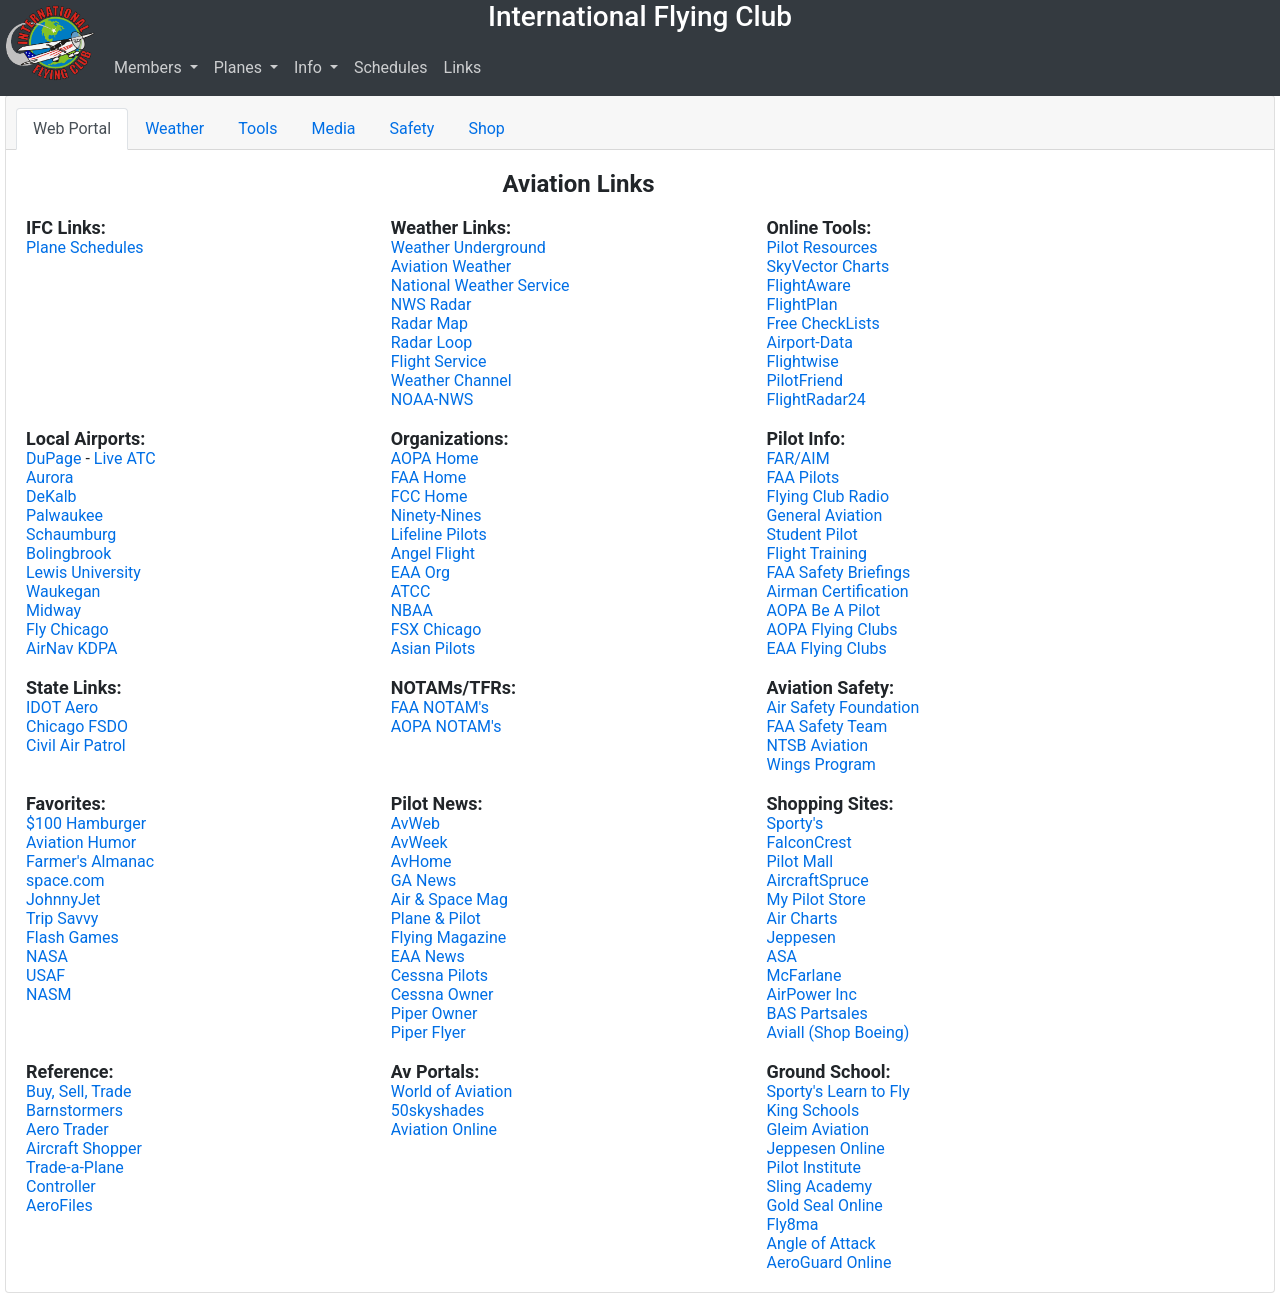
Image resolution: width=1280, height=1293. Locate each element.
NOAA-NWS (432, 399)
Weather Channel (451, 380)
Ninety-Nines (436, 515)
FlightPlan (801, 304)
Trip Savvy (62, 918)
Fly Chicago (67, 629)
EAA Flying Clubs (826, 648)
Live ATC (125, 458)
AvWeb (415, 823)
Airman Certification (837, 591)
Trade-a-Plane (75, 1167)
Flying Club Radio (827, 496)
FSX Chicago (436, 629)
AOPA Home (435, 458)
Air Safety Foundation (842, 707)
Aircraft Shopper (84, 1148)
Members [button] (150, 67)
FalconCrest (808, 842)
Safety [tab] (412, 128)
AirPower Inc (811, 994)
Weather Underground (468, 247)
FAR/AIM (797, 458)
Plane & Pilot (436, 918)
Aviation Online (444, 1129)
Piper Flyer (428, 1032)
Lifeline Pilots (439, 534)
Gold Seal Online (824, 1205)
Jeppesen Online (825, 1148)
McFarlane (803, 975)
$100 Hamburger (86, 823)
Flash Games (72, 937)
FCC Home (429, 496)
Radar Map (429, 323)
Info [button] (310, 67)
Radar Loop (432, 342)
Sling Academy (819, 1186)
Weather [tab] (174, 128)
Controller (61, 1186)
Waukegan (63, 591)
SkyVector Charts (827, 266)
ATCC (411, 591)
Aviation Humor (81, 842)
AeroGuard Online (828, 1262)
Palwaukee (64, 515)
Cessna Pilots (439, 975)
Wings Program (820, 764)
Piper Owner (434, 1013)
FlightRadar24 (815, 399)
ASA (781, 956)
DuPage (54, 458)
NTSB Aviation (817, 745)
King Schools (812, 1110)
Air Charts (801, 918)
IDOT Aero (62, 707)
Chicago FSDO (77, 726)
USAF (45, 975)
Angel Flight (433, 553)
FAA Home (428, 477)
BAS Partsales (816, 1013)
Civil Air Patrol (76, 745)
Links (463, 67)
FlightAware (808, 285)
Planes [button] (240, 67)
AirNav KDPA (71, 648)
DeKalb (51, 496)
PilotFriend (804, 380)
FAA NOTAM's (440, 707)
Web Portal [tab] (72, 128)
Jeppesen (800, 937)
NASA (47, 956)
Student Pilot (811, 534)
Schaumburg (71, 534)
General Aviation (824, 515)
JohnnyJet (63, 899)
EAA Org (420, 572)
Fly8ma (792, 1224)
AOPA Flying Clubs (831, 629)
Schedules (391, 67)
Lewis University (83, 572)
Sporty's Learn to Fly (837, 1091)
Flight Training (816, 553)
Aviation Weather (451, 266)
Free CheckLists (822, 323)
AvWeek (419, 842)
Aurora (49, 477)
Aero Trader (67, 1129)
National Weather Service (480, 285)
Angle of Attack (820, 1243)
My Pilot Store (815, 899)
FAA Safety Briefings (838, 572)
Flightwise (802, 361)
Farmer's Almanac (90, 861)
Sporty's (794, 823)
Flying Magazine (449, 937)
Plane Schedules (85, 247)
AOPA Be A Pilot (823, 610)
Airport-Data (809, 342)
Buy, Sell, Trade (79, 1091)
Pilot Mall (799, 861)
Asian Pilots (433, 648)
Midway (53, 610)
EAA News (428, 956)
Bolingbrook (68, 553)
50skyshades (437, 1110)
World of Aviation (452, 1091)
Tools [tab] (257, 128)
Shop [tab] (486, 128)
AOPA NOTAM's (446, 726)
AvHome (421, 861)
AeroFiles (59, 1205)
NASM (48, 994)
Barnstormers (74, 1110)
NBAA (412, 610)
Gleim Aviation (817, 1129)
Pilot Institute (813, 1167)
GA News (423, 880)
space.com (65, 880)
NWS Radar (431, 304)
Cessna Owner (442, 994)
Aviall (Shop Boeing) (837, 1032)
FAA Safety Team (826, 726)
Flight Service (439, 361)
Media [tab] (333, 128)
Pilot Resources (821, 247)
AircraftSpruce (817, 880)
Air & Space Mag (449, 899)
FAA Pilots (802, 477)
